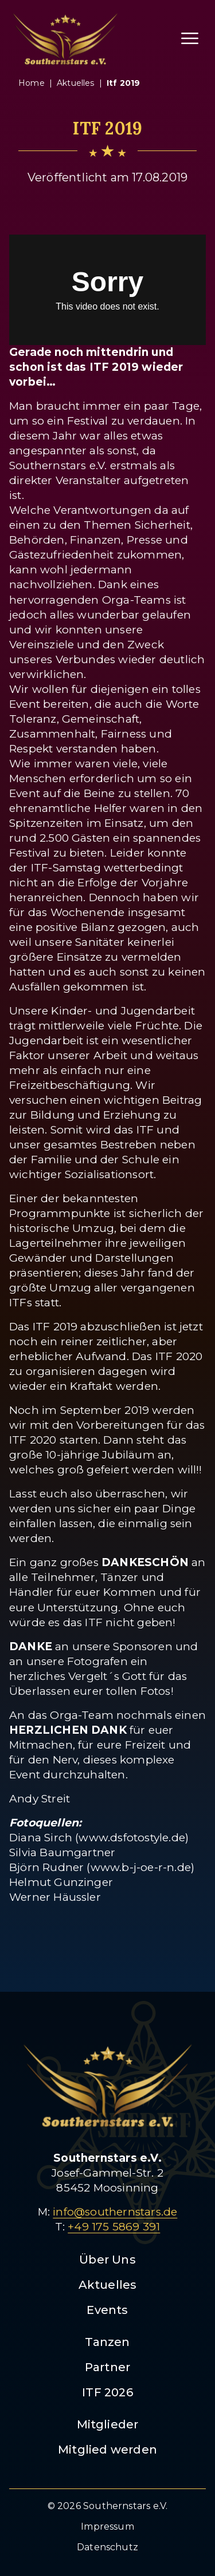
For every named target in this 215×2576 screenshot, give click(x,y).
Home (31, 83)
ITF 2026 (107, 2392)
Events (107, 2310)
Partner (107, 2367)
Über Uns (107, 2259)
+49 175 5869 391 (114, 2226)
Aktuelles (108, 2285)
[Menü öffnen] (190, 38)
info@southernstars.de (115, 2211)
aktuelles (76, 83)
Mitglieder (108, 2424)
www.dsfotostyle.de (132, 1837)
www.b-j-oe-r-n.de (141, 1867)
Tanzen (107, 2342)
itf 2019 (123, 83)
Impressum (107, 2526)
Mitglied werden (107, 2449)
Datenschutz (107, 2547)
